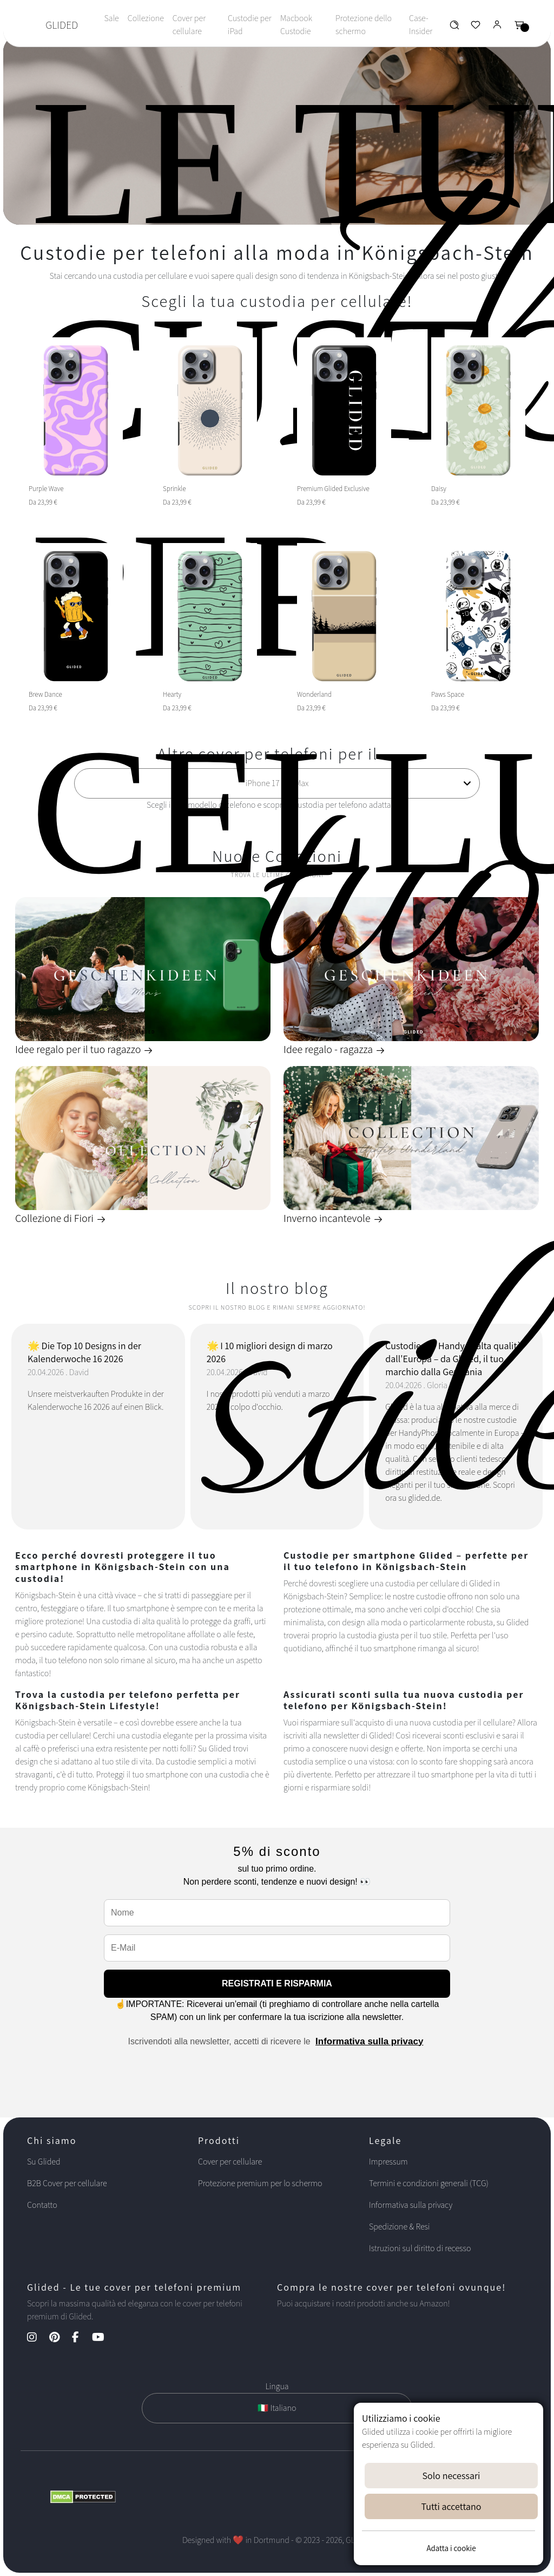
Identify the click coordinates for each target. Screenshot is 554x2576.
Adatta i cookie (451, 2548)
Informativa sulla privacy (369, 2041)
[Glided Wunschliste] (454, 27)
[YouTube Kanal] (103, 2338)
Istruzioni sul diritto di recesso (420, 2248)
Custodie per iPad (250, 24)
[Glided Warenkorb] (519, 27)
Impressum (388, 2161)
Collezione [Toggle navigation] (146, 18)
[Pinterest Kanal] (59, 2338)
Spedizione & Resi (399, 2226)
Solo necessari (451, 2475)
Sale (111, 18)
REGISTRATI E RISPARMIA (277, 1983)
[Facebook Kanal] (81, 2338)
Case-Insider (420, 24)
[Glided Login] (497, 27)
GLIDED (61, 25)
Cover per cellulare (189, 24)
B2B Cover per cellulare (67, 2183)
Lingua (276, 2386)
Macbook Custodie (296, 24)
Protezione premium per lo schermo (260, 2183)
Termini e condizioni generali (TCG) (429, 2183)
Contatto (42, 2205)
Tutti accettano (451, 2506)
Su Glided (44, 2161)
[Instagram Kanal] (37, 2338)
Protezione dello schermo (363, 24)
